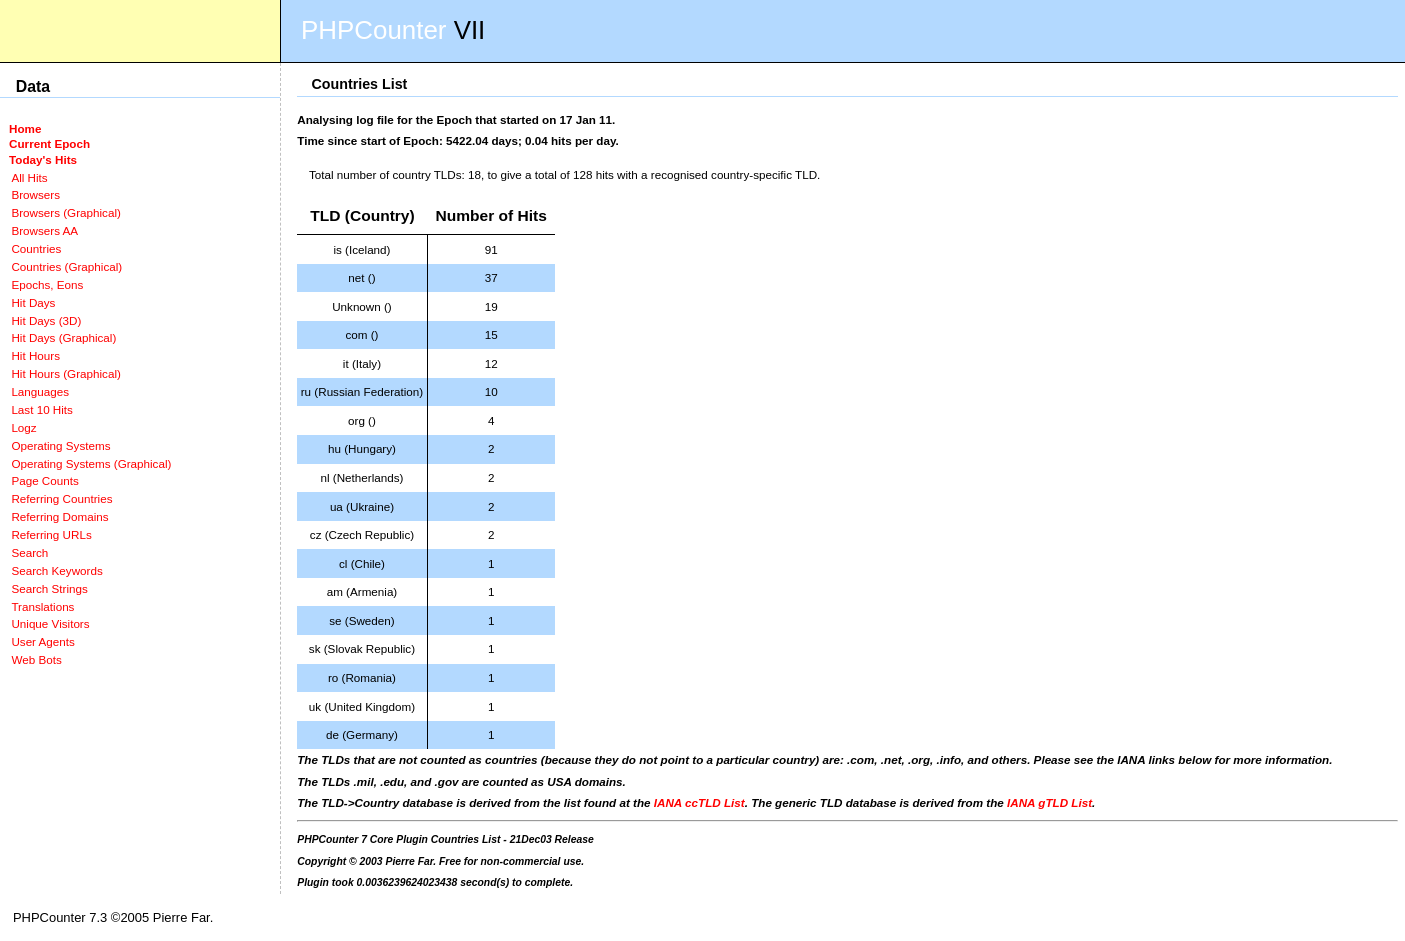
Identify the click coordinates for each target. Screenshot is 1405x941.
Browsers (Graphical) (65, 212)
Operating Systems (60, 445)
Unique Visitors (50, 623)
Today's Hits (43, 159)
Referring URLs (51, 534)
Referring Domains (59, 516)
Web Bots (36, 659)
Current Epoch (49, 143)
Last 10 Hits (42, 409)
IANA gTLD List (1049, 802)
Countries (36, 248)
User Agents (43, 641)
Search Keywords (56, 570)
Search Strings (49, 588)
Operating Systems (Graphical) (91, 463)
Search (29, 552)
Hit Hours (35, 355)
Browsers (35, 194)
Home (25, 128)
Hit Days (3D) (46, 320)
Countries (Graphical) (66, 266)
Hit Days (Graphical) (63, 337)
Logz (23, 427)
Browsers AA (44, 230)
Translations (42, 606)
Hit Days (33, 302)
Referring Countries (61, 498)
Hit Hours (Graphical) (65, 373)
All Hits (29, 177)
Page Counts (44, 480)
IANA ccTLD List (699, 802)
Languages (40, 391)
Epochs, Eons (47, 284)
